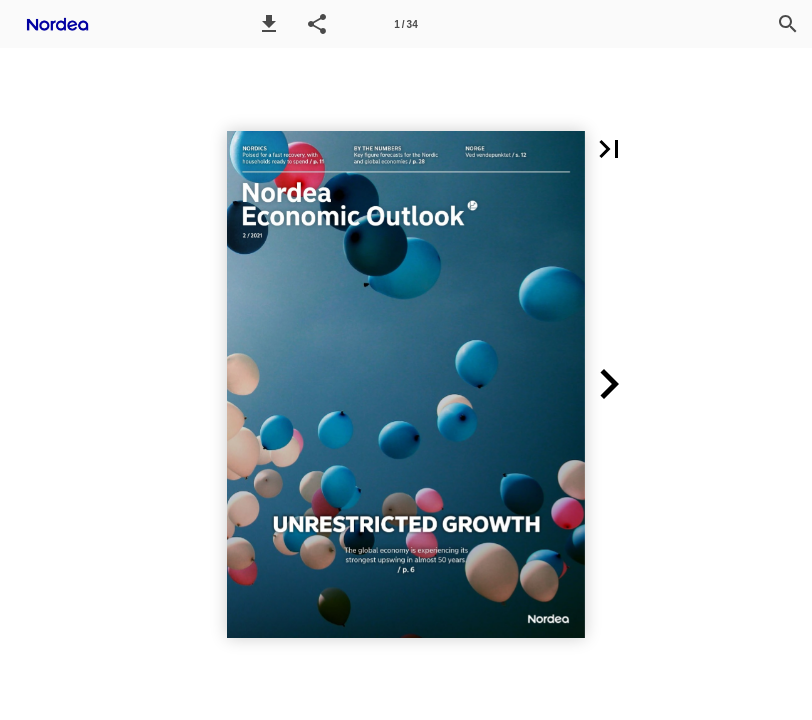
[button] (269, 24)
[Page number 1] (406, 24)
